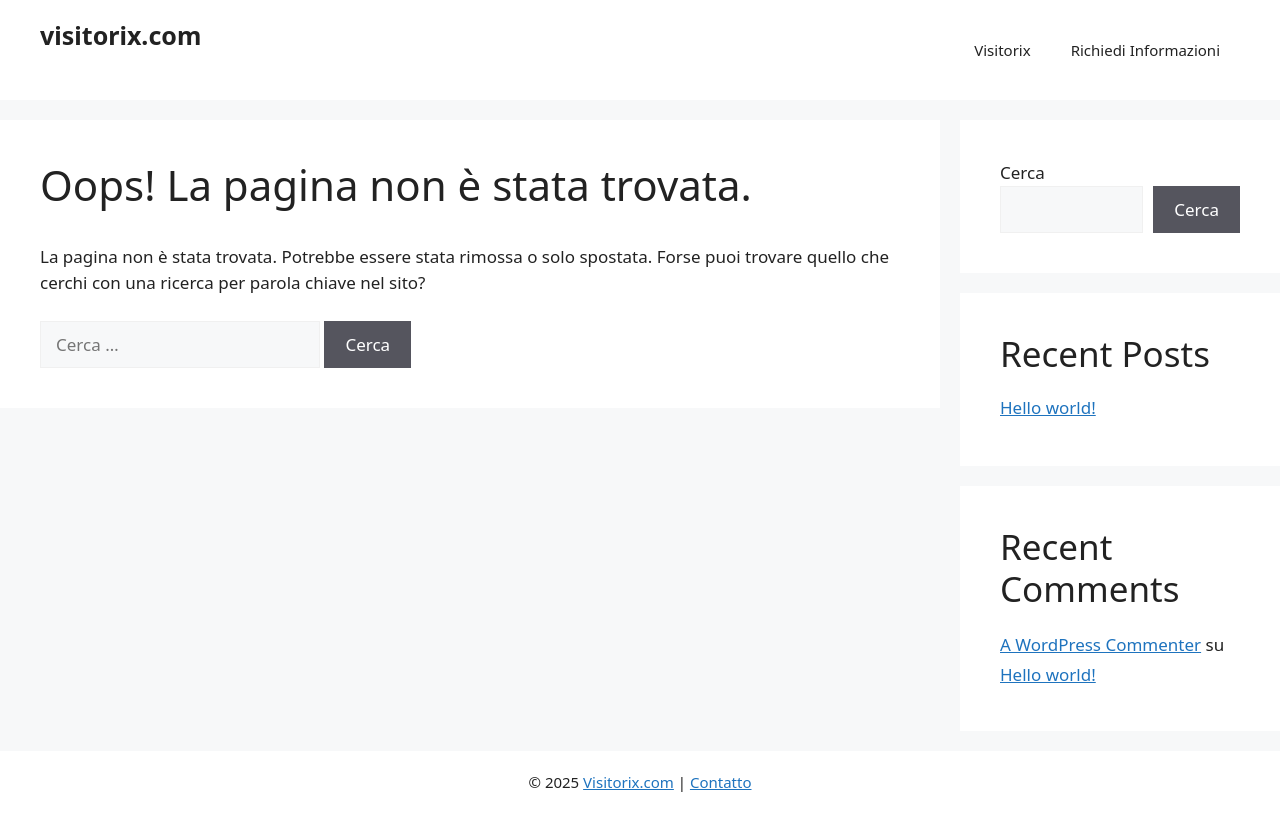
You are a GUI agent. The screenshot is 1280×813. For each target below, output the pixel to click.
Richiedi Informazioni (1145, 50)
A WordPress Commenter (1100, 644)
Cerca (1022, 172)
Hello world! (1048, 407)
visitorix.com (120, 35)
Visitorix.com (628, 782)
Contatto (721, 782)
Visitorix (1002, 50)
